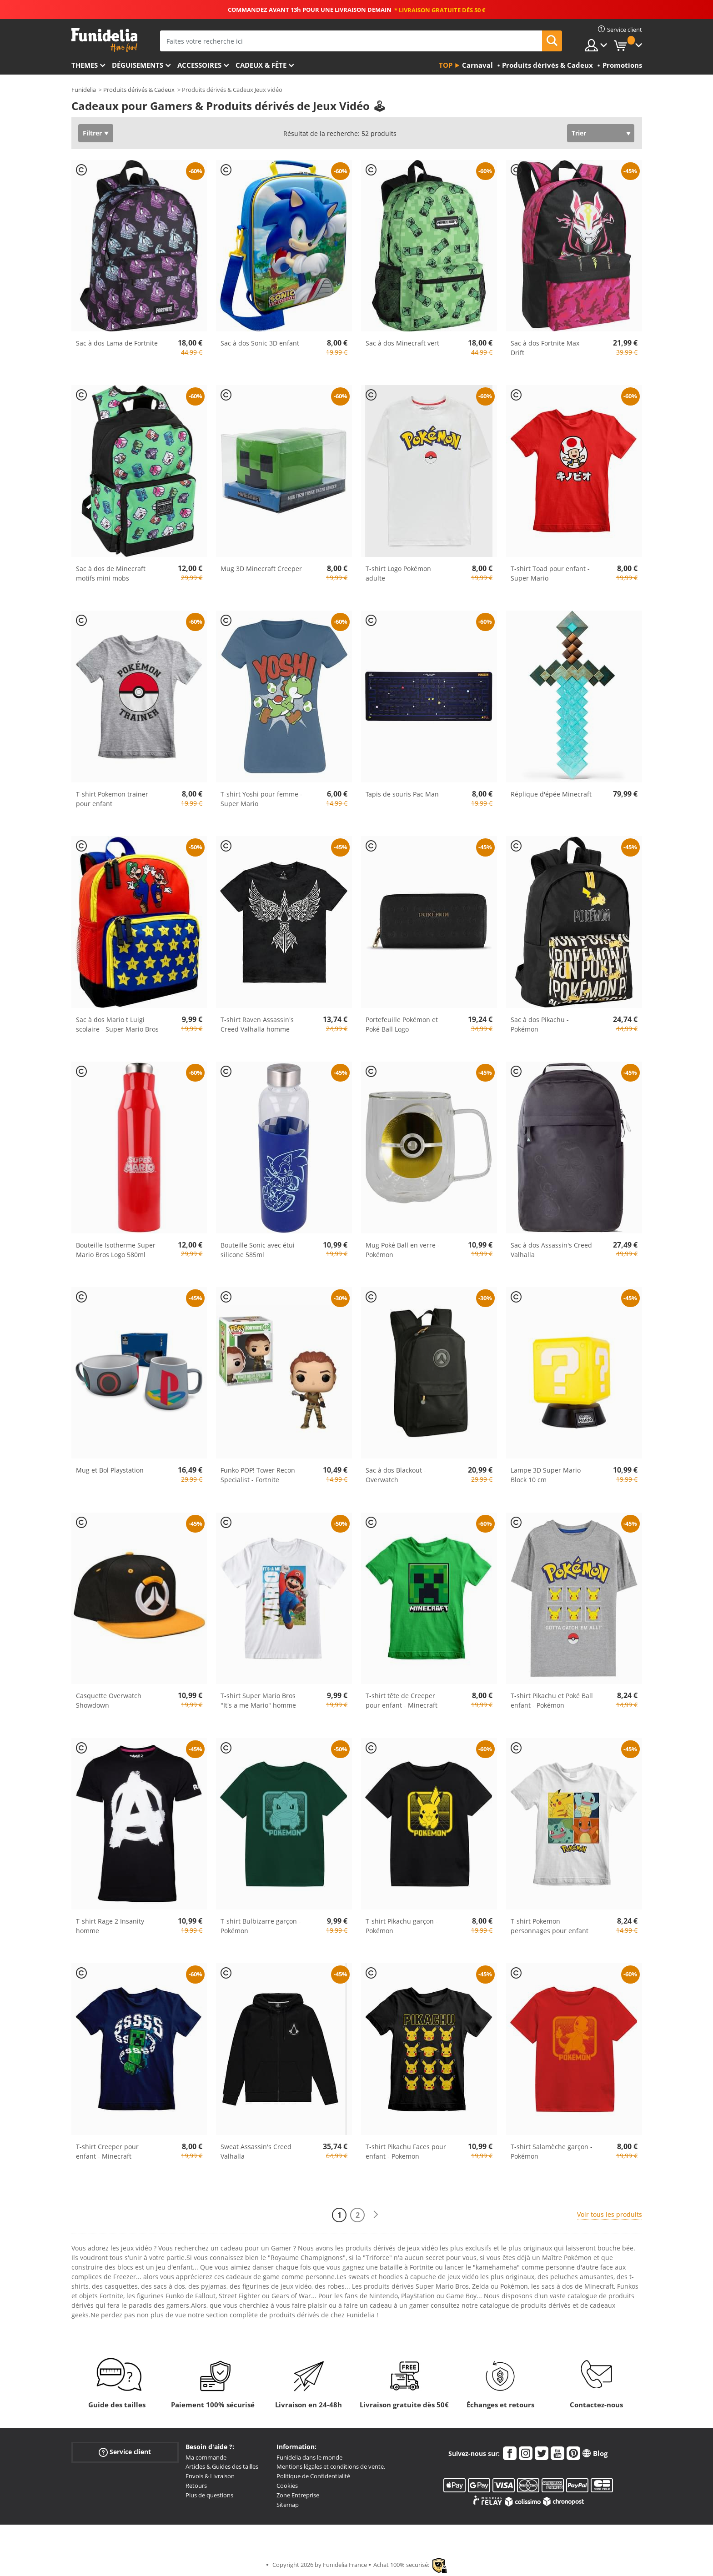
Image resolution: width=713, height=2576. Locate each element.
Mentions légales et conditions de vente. (330, 2466)
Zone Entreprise (297, 2495)
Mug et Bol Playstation (110, 1470)
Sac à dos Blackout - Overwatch (396, 1475)
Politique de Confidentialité (313, 2476)
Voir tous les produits (609, 2214)
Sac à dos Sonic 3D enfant (260, 343)
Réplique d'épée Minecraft (551, 794)
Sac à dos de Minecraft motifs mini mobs (111, 573)
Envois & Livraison (210, 2476)
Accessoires (199, 65)
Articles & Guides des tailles (222, 2466)
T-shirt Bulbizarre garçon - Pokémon (261, 1926)
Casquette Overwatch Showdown (108, 1700)
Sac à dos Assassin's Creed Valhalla (551, 1250)
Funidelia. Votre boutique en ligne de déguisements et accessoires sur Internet (104, 40)
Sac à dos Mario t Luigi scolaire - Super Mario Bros (117, 1024)
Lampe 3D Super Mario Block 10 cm (546, 1475)
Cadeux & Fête (261, 65)
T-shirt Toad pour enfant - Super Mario (550, 573)
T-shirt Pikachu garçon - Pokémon (402, 1926)
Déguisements (137, 65)
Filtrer (92, 133)
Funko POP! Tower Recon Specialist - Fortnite (258, 1475)
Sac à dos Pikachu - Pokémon (540, 1024)
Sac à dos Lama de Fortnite (117, 343)
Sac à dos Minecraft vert (402, 343)
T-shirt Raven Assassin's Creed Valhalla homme (257, 1024)
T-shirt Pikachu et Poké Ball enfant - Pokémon (552, 1700)
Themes (84, 65)
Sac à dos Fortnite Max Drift (545, 348)
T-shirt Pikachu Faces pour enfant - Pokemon (406, 2151)
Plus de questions (209, 2495)
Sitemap (287, 2505)
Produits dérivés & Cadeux (139, 89)
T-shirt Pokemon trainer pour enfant (112, 799)
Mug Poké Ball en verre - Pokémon (403, 1250)
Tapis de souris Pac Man (402, 794)
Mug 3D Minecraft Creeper (261, 568)
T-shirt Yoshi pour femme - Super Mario (261, 799)
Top (445, 65)
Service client (125, 2451)
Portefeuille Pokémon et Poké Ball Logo (402, 1024)
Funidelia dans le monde (309, 2457)
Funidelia (83, 89)
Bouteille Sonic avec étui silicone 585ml (258, 1250)
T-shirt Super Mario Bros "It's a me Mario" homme (258, 1700)
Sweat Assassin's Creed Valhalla (256, 2151)
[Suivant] (375, 2214)
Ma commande (206, 2457)
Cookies (287, 2485)
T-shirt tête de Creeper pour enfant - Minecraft (401, 1700)
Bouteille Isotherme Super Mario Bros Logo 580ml (116, 1250)
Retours (196, 2485)
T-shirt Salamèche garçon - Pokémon (551, 2151)
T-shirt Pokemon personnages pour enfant (549, 1926)
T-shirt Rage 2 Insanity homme (110, 1926)
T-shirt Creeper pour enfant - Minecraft (107, 2151)
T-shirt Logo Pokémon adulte (398, 573)
